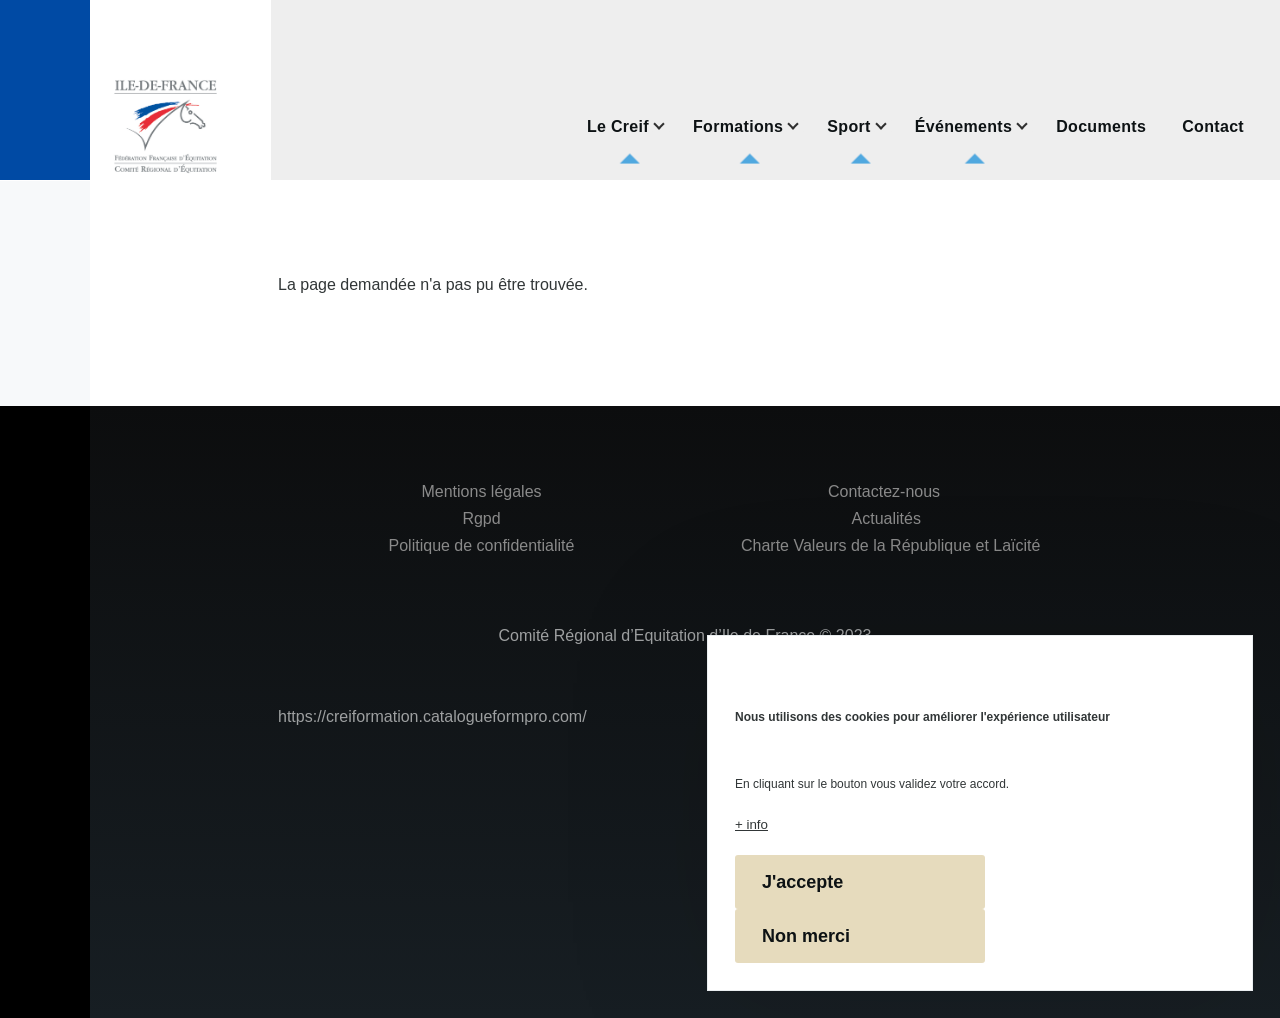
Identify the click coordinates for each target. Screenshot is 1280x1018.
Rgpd (481, 518)
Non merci (806, 936)
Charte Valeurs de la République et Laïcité (889, 545)
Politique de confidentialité (482, 545)
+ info (751, 824)
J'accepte (802, 882)
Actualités (886, 518)
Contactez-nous (884, 491)
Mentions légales (481, 491)
